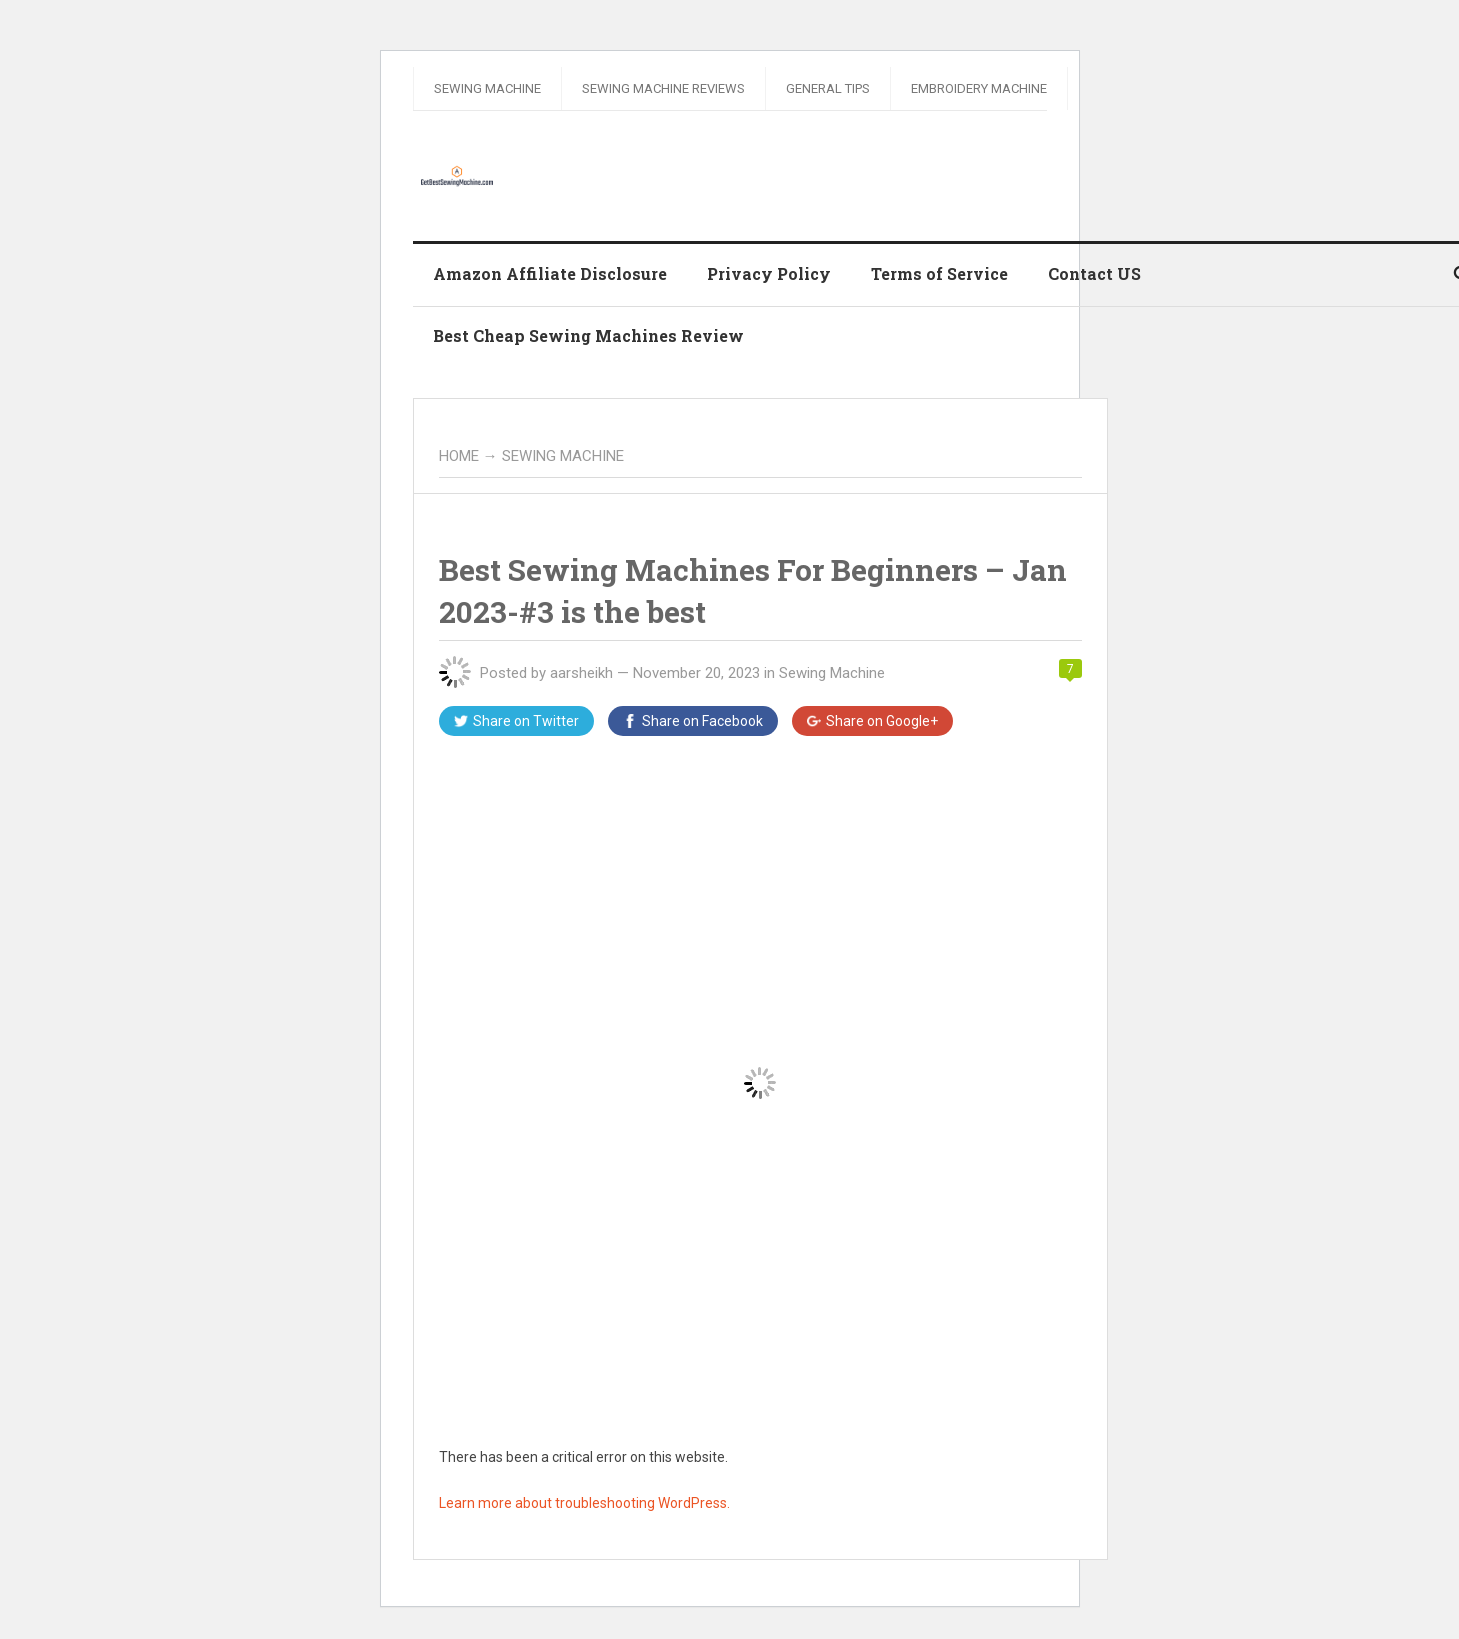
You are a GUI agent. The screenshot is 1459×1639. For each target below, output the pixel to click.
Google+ (872, 721)
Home (459, 456)
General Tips (828, 88)
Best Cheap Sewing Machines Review (588, 335)
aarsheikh (581, 673)
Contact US (1094, 273)
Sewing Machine (487, 88)
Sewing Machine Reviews (663, 88)
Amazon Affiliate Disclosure (550, 273)
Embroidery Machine (979, 88)
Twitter (516, 721)
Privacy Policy (769, 273)
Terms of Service (939, 273)
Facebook (693, 721)
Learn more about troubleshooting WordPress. (584, 1503)
